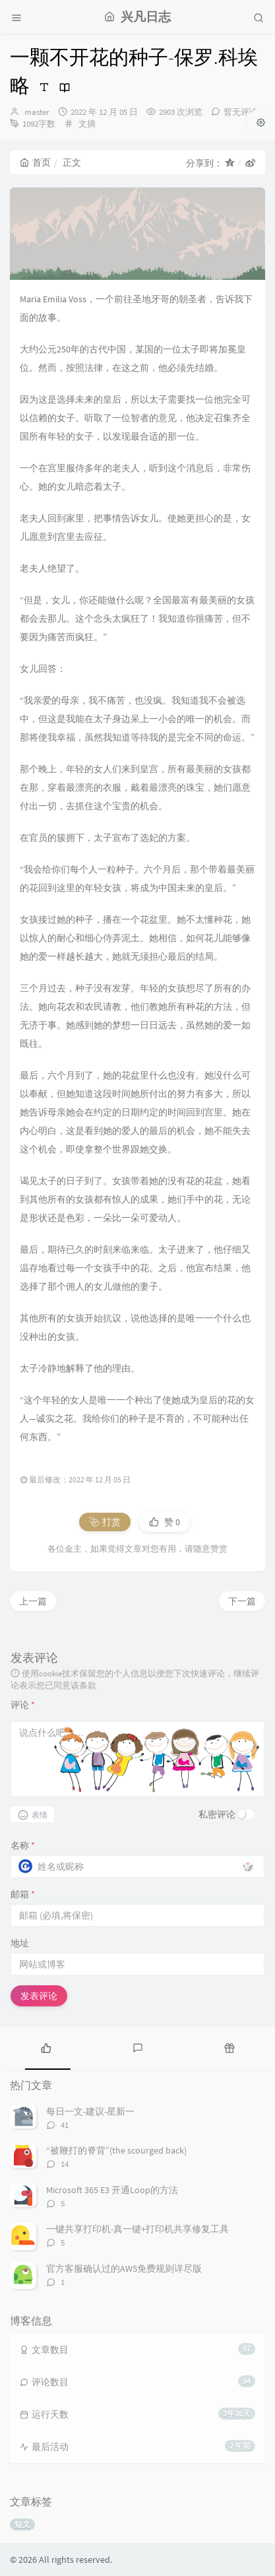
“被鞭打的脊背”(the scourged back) (116, 2150)
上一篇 (33, 1601)
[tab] (46, 2046)
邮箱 (23, 1894)
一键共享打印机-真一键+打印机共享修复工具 (137, 2229)
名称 (23, 1845)
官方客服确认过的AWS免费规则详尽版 (124, 2268)
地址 (20, 1943)
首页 (35, 162)
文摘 (87, 123)
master (36, 111)
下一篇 (242, 1601)
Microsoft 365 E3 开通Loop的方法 (112, 2190)
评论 (23, 1705)
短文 (22, 2524)
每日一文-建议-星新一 (90, 2111)
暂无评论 (241, 111)
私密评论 (217, 1814)
